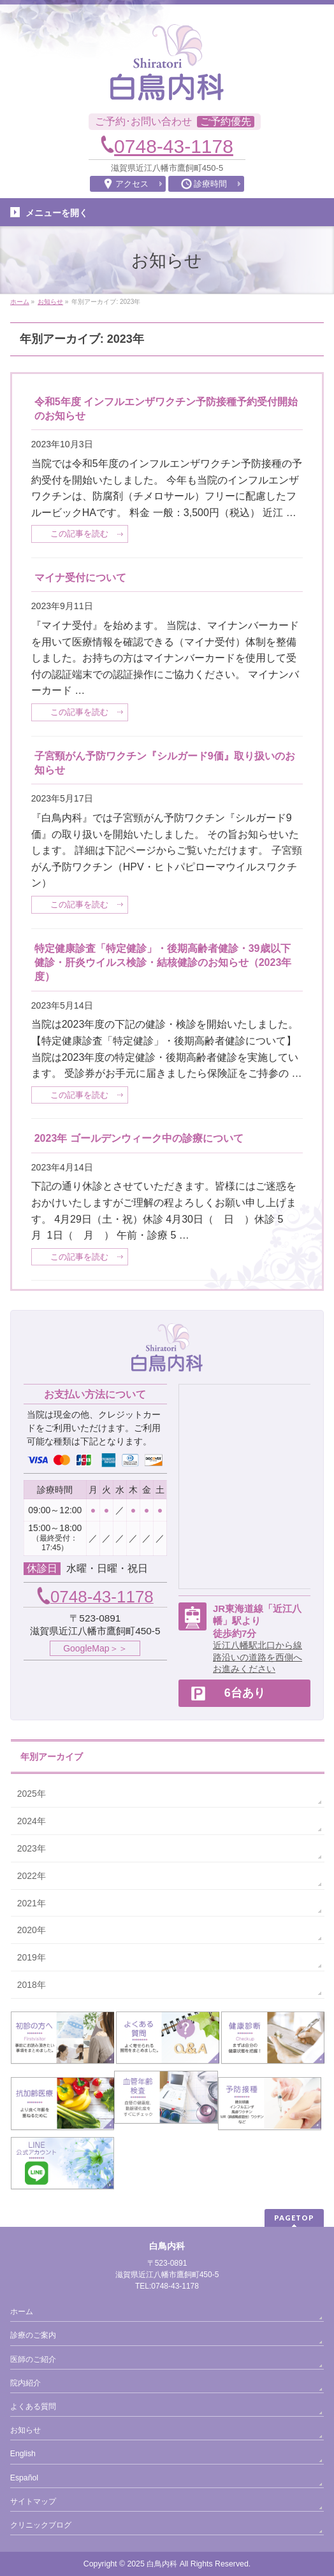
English (23, 2453)
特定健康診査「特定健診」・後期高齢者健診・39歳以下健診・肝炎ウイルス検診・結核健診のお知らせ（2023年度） (163, 962)
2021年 (31, 1903)
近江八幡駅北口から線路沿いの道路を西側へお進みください (257, 1656)
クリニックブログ (40, 2525)
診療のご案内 (33, 2335)
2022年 (31, 1876)
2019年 (31, 1957)
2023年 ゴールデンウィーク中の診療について (138, 1138)
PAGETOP (294, 2217)
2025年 (31, 1793)
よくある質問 (33, 2406)
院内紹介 (25, 2382)
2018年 (31, 1985)
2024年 (31, 1821)
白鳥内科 (162, 2563)
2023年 (31, 1848)
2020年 (31, 1930)
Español (24, 2477)
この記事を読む (79, 533)
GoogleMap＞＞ (95, 1648)
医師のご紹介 (33, 2359)
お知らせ (25, 2430)
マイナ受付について (80, 577)
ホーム (21, 2311)
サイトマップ (33, 2501)
